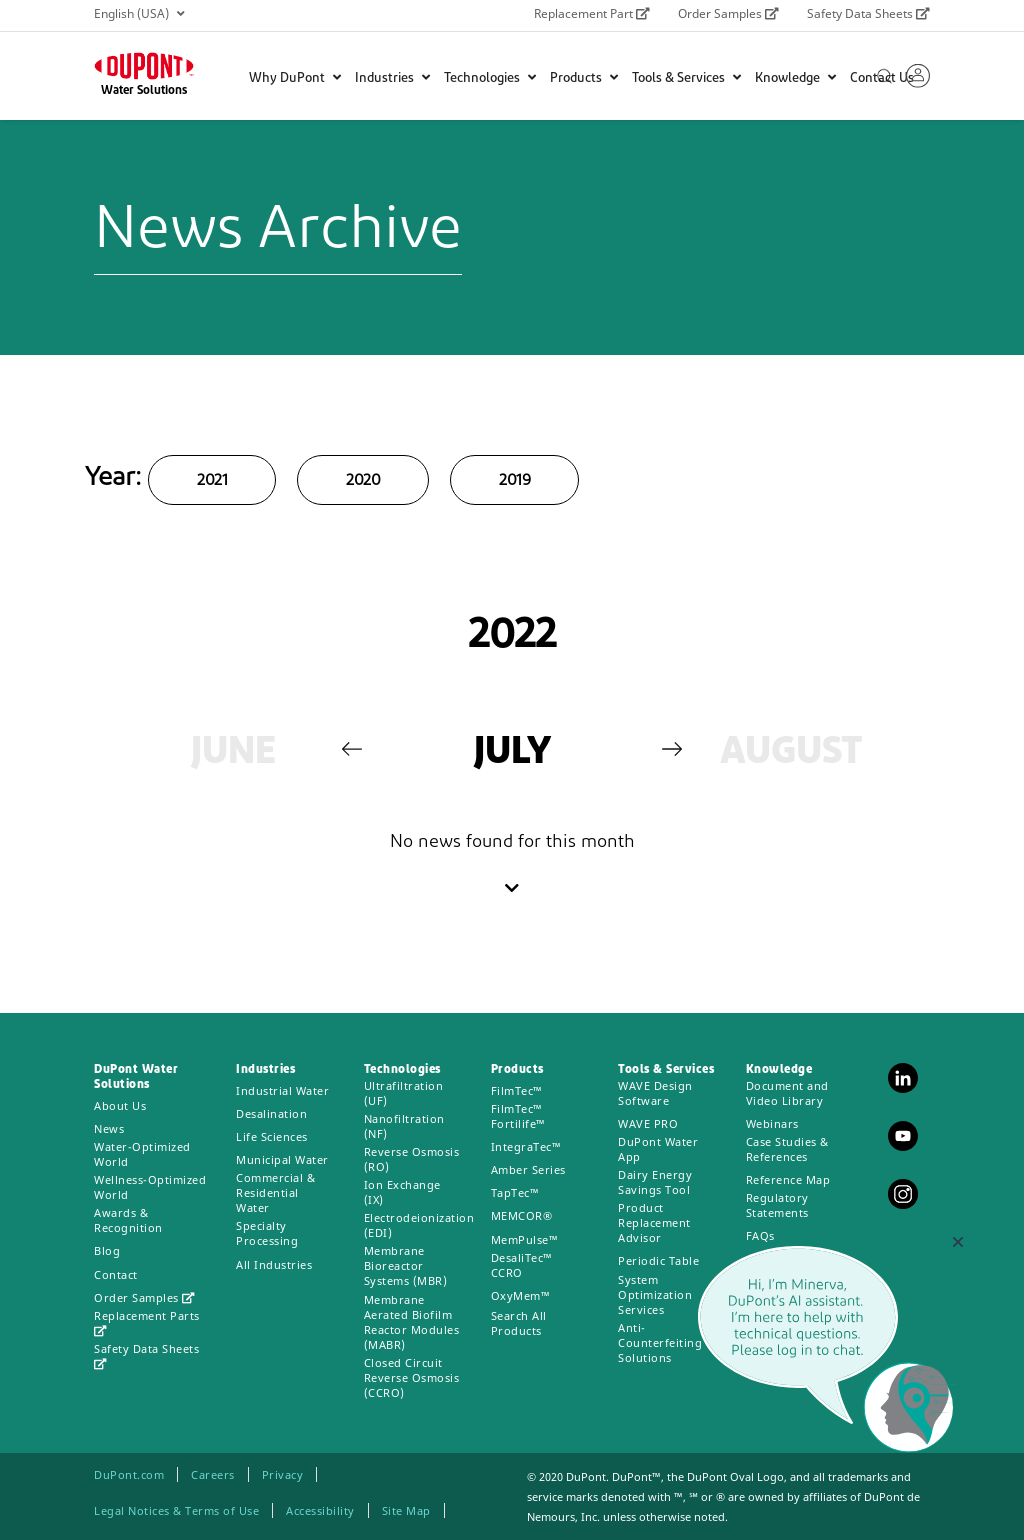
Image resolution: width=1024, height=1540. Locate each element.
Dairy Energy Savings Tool (655, 1182)
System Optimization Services (655, 1294)
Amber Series (528, 1169)
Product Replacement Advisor (654, 1222)
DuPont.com (129, 1474)
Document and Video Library (787, 1093)
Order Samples (728, 13)
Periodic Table (658, 1260)
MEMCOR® (522, 1215)
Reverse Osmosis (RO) (412, 1159)
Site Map (406, 1510)
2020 (363, 481)
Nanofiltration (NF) (404, 1126)
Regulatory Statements (777, 1205)
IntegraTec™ (526, 1146)
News (109, 1128)
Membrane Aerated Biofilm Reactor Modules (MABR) (412, 1322)
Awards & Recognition (128, 1220)
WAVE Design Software (655, 1093)
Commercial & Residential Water (275, 1192)
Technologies (490, 78)
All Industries (274, 1264)
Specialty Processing (267, 1233)
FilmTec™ (517, 1090)
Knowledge (795, 78)
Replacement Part (592, 13)
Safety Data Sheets (868, 13)
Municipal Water (282, 1159)
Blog (107, 1250)
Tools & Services (686, 78)
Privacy (283, 1474)
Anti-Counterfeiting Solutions (660, 1342)
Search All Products (519, 1323)
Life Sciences (272, 1136)
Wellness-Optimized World (150, 1187)
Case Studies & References (787, 1149)
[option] (233, 754)
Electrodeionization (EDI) (419, 1225)
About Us (120, 1105)
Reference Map (788, 1179)
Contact (116, 1274)
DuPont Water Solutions (136, 1077)
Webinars (772, 1123)
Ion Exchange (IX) (402, 1192)
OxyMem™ (521, 1295)
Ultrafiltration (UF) (404, 1093)
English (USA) (139, 13)
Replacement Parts (147, 1322)
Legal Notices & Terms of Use (176, 1510)
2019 (514, 481)
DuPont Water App (658, 1149)
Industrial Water (282, 1090)
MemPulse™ (525, 1239)
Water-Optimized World (142, 1154)
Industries (392, 78)
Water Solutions (144, 91)
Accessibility (320, 1510)
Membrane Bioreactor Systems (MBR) (406, 1265)
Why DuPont (295, 78)
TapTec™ (515, 1192)
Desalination (271, 1113)
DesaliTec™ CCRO (522, 1265)
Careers (213, 1474)
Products (584, 78)
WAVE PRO (648, 1123)
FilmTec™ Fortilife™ (518, 1116)
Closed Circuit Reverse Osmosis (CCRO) (412, 1377)
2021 (212, 481)
